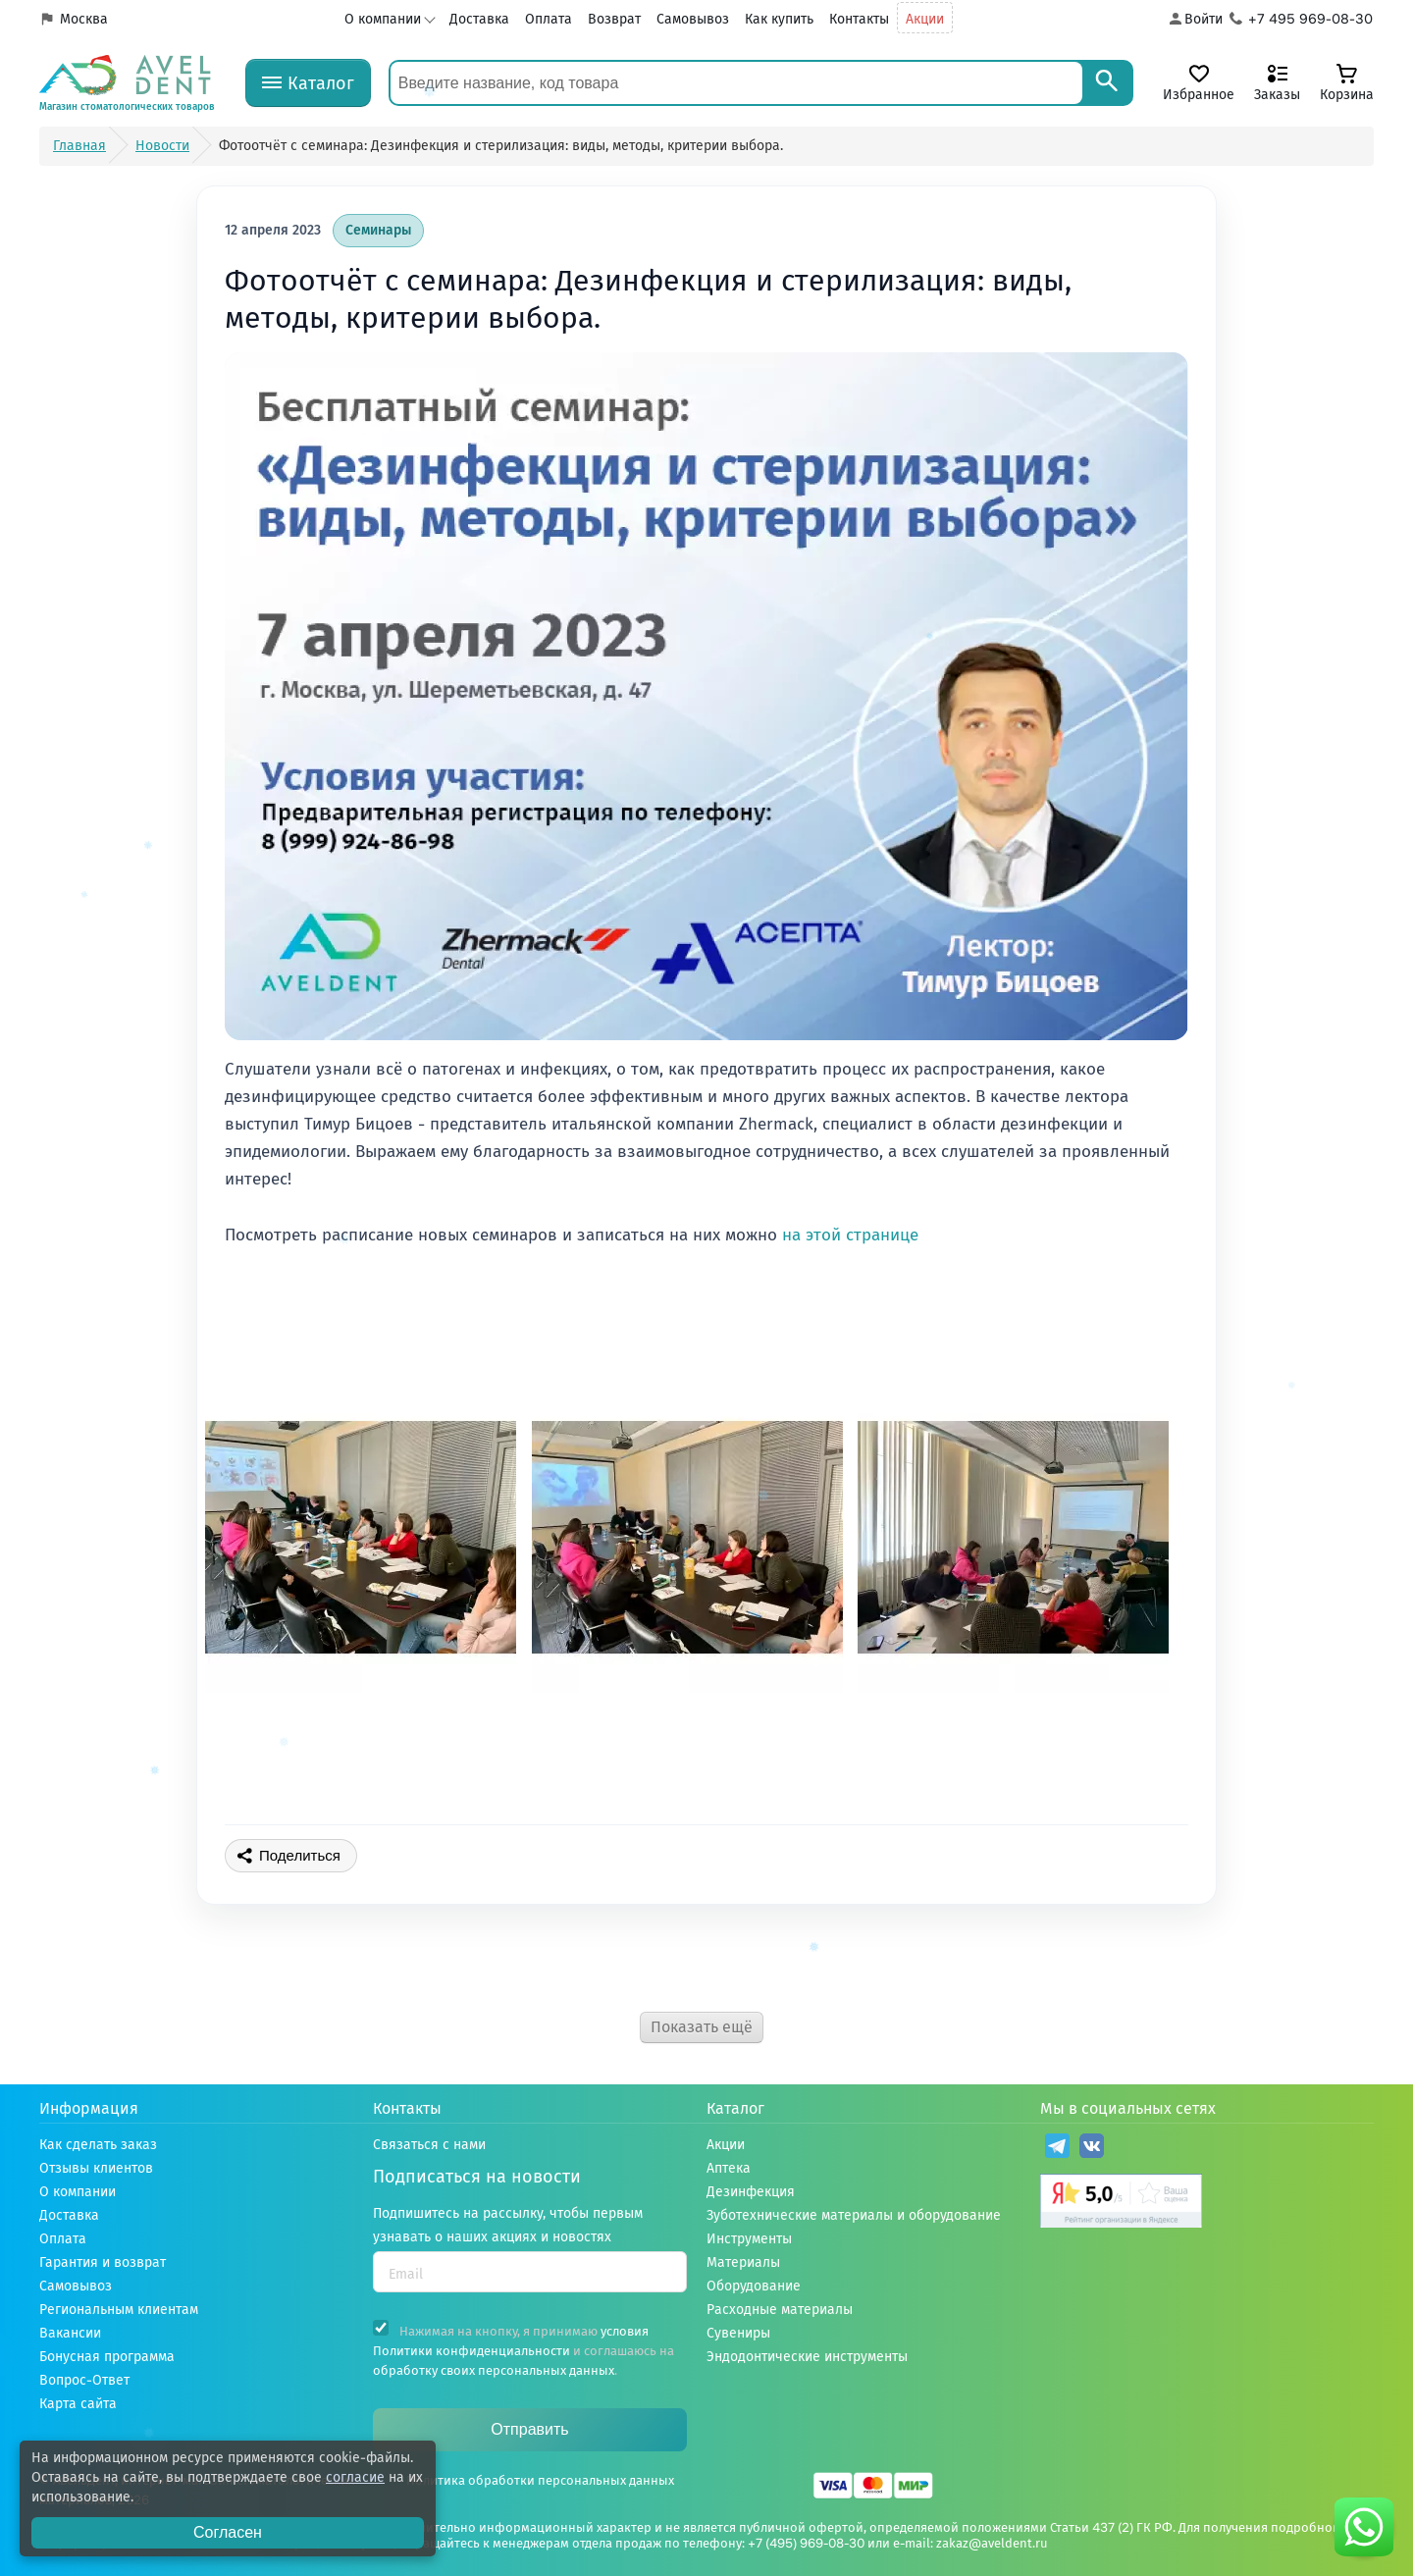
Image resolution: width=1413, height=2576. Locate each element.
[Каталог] (308, 83)
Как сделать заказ (98, 2144)
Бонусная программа (107, 2356)
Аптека (728, 2168)
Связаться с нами (429, 2144)
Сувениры (738, 2333)
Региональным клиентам (118, 2309)
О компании (382, 19)
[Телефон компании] (1302, 19)
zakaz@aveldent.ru (992, 2543)
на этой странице (850, 1235)
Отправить (529, 2429)
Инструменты (749, 2239)
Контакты (859, 19)
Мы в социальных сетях (1128, 2108)
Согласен (227, 2532)
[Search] (1106, 83)
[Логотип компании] (127, 83)
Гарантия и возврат (102, 2262)
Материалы (743, 2262)
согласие (355, 2477)
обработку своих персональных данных (493, 2370)
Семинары (378, 230)
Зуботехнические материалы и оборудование (853, 2215)
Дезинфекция (750, 2191)
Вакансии (70, 2333)
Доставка (479, 19)
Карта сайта (78, 2403)
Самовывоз (692, 19)
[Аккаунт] (1195, 19)
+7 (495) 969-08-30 (806, 2543)
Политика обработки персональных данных (540, 2480)
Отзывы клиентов (96, 2168)
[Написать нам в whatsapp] (1363, 2526)
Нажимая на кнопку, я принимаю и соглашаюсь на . (523, 2349)
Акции (925, 19)
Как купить (779, 19)
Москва (84, 19)
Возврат (614, 19)
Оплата (548, 19)
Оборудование (753, 2286)
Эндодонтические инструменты (807, 2356)
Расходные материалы (779, 2309)
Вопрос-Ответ (84, 2380)
